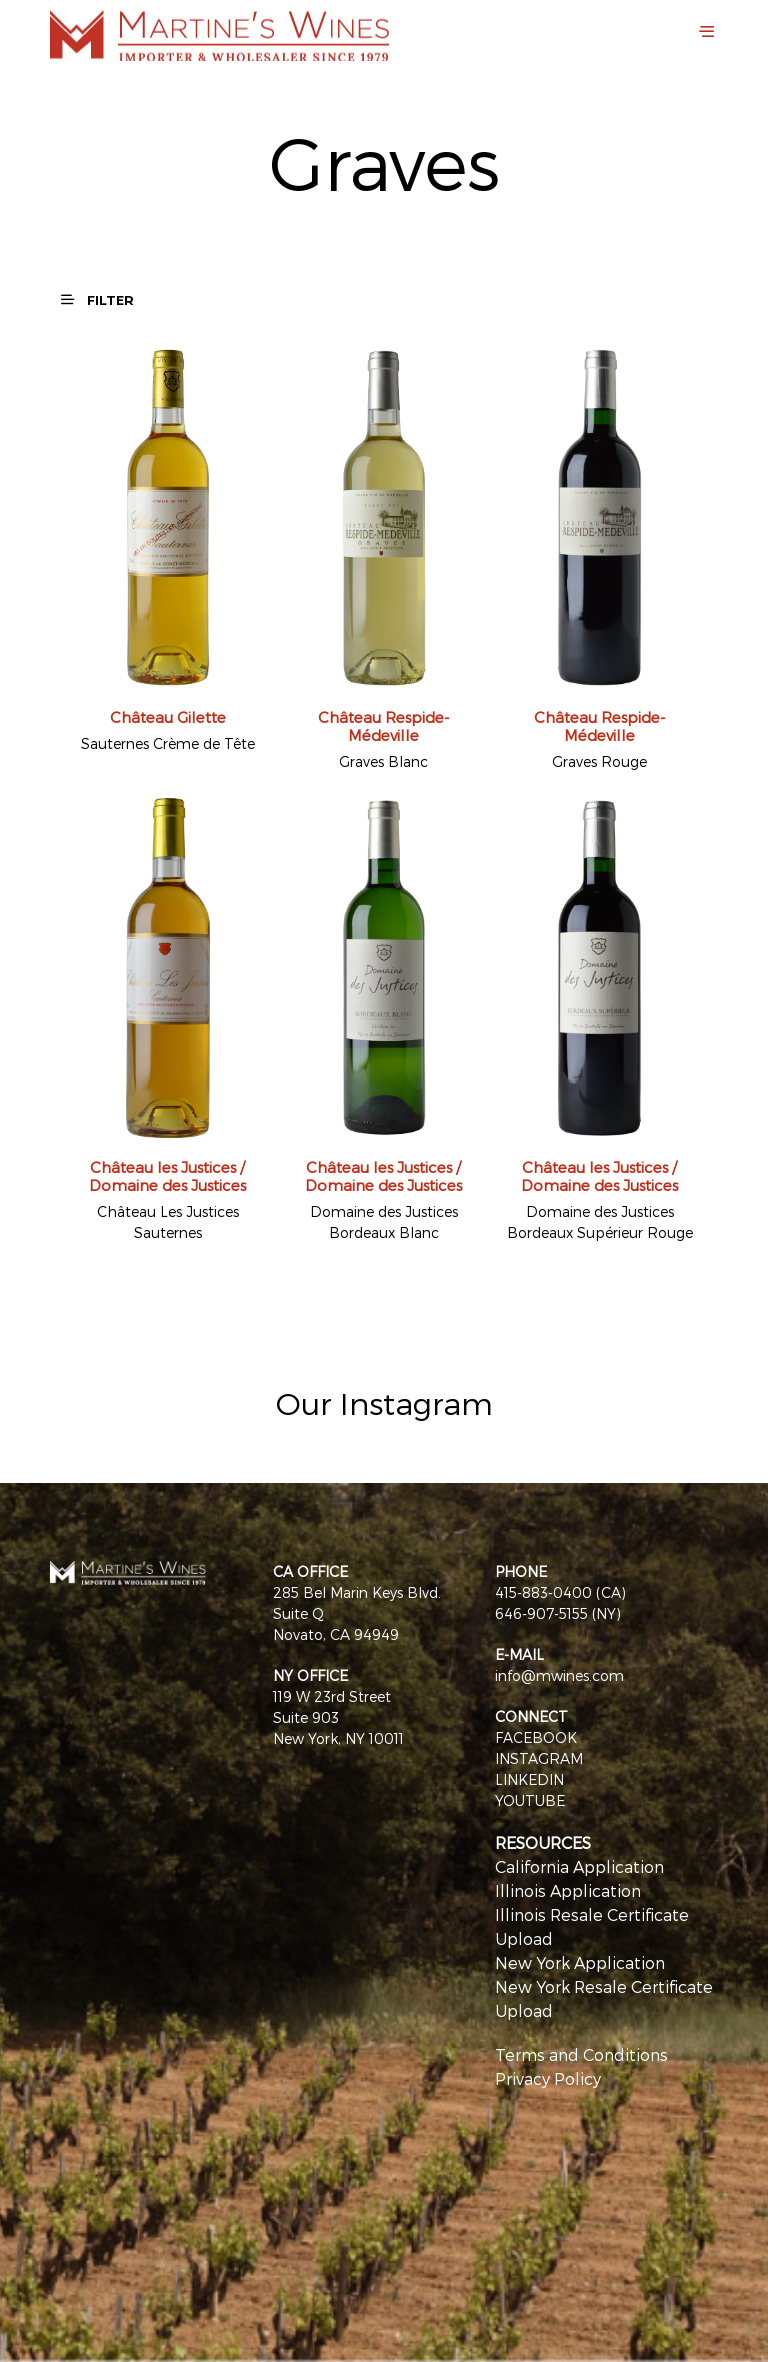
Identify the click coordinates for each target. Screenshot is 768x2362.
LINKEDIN (529, 1779)
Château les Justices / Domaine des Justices (167, 1176)
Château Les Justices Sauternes (168, 1222)
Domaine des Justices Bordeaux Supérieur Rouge (600, 1222)
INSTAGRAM (539, 1758)
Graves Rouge (599, 761)
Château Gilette (168, 717)
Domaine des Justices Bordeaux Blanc (384, 1222)
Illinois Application (568, 1890)
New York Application (580, 1962)
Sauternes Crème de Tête (168, 743)
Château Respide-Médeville (383, 726)
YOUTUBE (530, 1800)
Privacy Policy (548, 2078)
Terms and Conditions (581, 2054)
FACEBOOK (536, 1737)
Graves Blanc (383, 761)
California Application (579, 1866)
